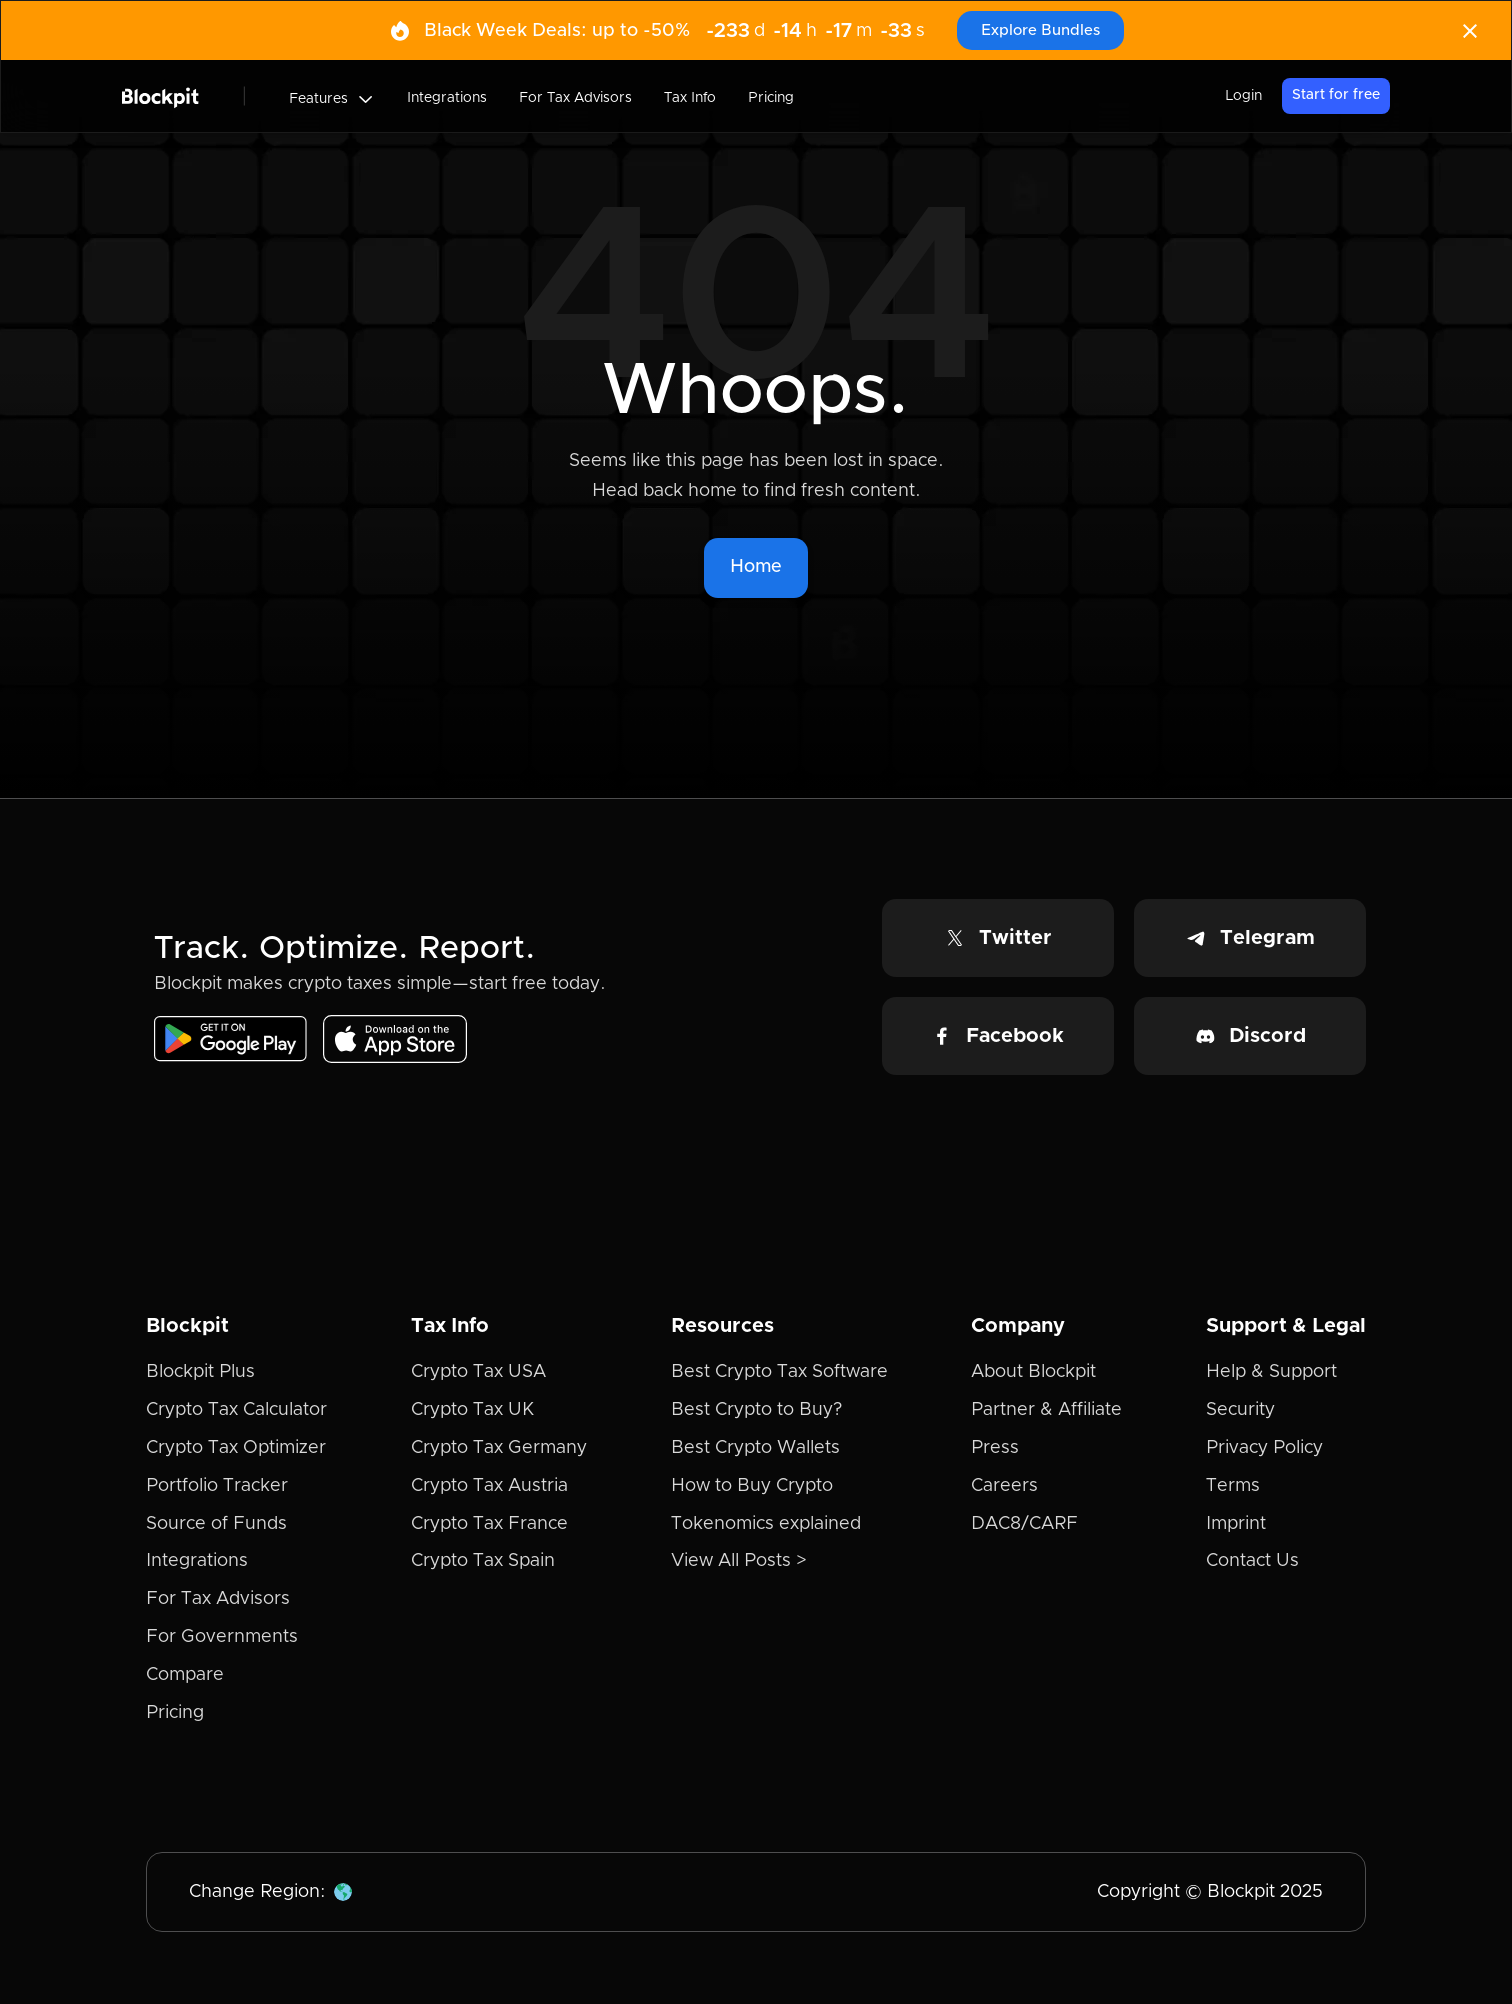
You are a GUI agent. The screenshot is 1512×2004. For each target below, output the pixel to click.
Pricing (771, 98)
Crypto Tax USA (478, 1372)
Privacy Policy (1264, 1448)
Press (995, 1448)
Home (756, 567)
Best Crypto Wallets (755, 1448)
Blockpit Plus (200, 1372)
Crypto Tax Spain (483, 1561)
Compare (185, 1675)
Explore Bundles (1040, 30)
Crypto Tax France (489, 1524)
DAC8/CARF (1024, 1524)
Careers (1004, 1486)
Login (1243, 96)
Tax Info (690, 98)
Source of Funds (216, 1524)
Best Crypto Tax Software (779, 1372)
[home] (160, 96)
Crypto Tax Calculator (236, 1410)
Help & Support (1271, 1372)
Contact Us (1252, 1561)
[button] (332, 99)
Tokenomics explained (766, 1524)
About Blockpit (1033, 1372)
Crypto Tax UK (472, 1410)
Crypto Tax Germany (499, 1448)
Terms (1233, 1486)
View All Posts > (739, 1561)
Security (1240, 1410)
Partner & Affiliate (1046, 1410)
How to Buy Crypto (752, 1486)
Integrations (447, 98)
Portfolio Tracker (217, 1486)
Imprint (1236, 1524)
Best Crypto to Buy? (756, 1410)
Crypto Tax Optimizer (236, 1448)
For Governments (222, 1637)
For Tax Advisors (575, 98)
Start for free (1336, 95)
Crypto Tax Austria (489, 1486)
